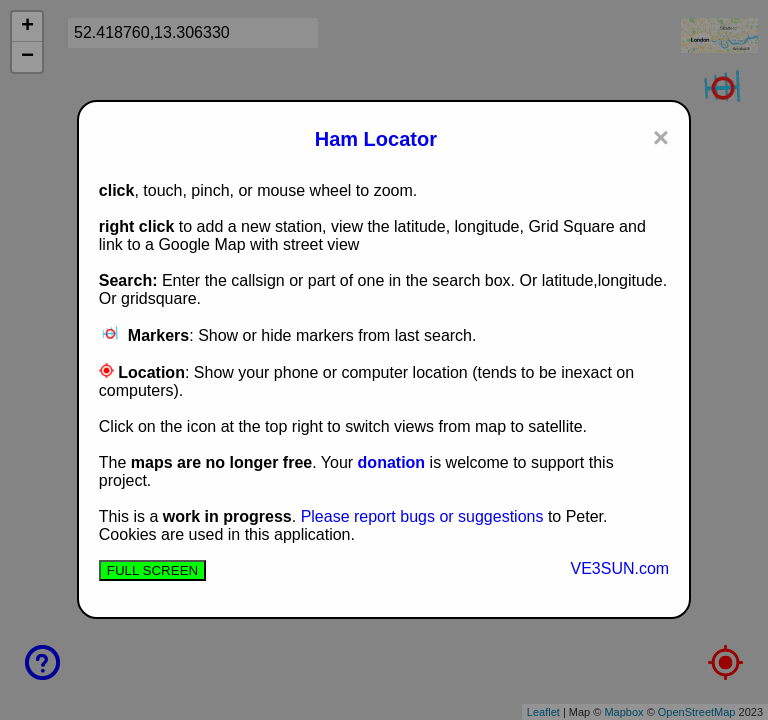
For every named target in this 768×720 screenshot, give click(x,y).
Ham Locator (376, 139)
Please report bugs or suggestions (422, 516)
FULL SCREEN (152, 570)
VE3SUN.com (619, 568)
